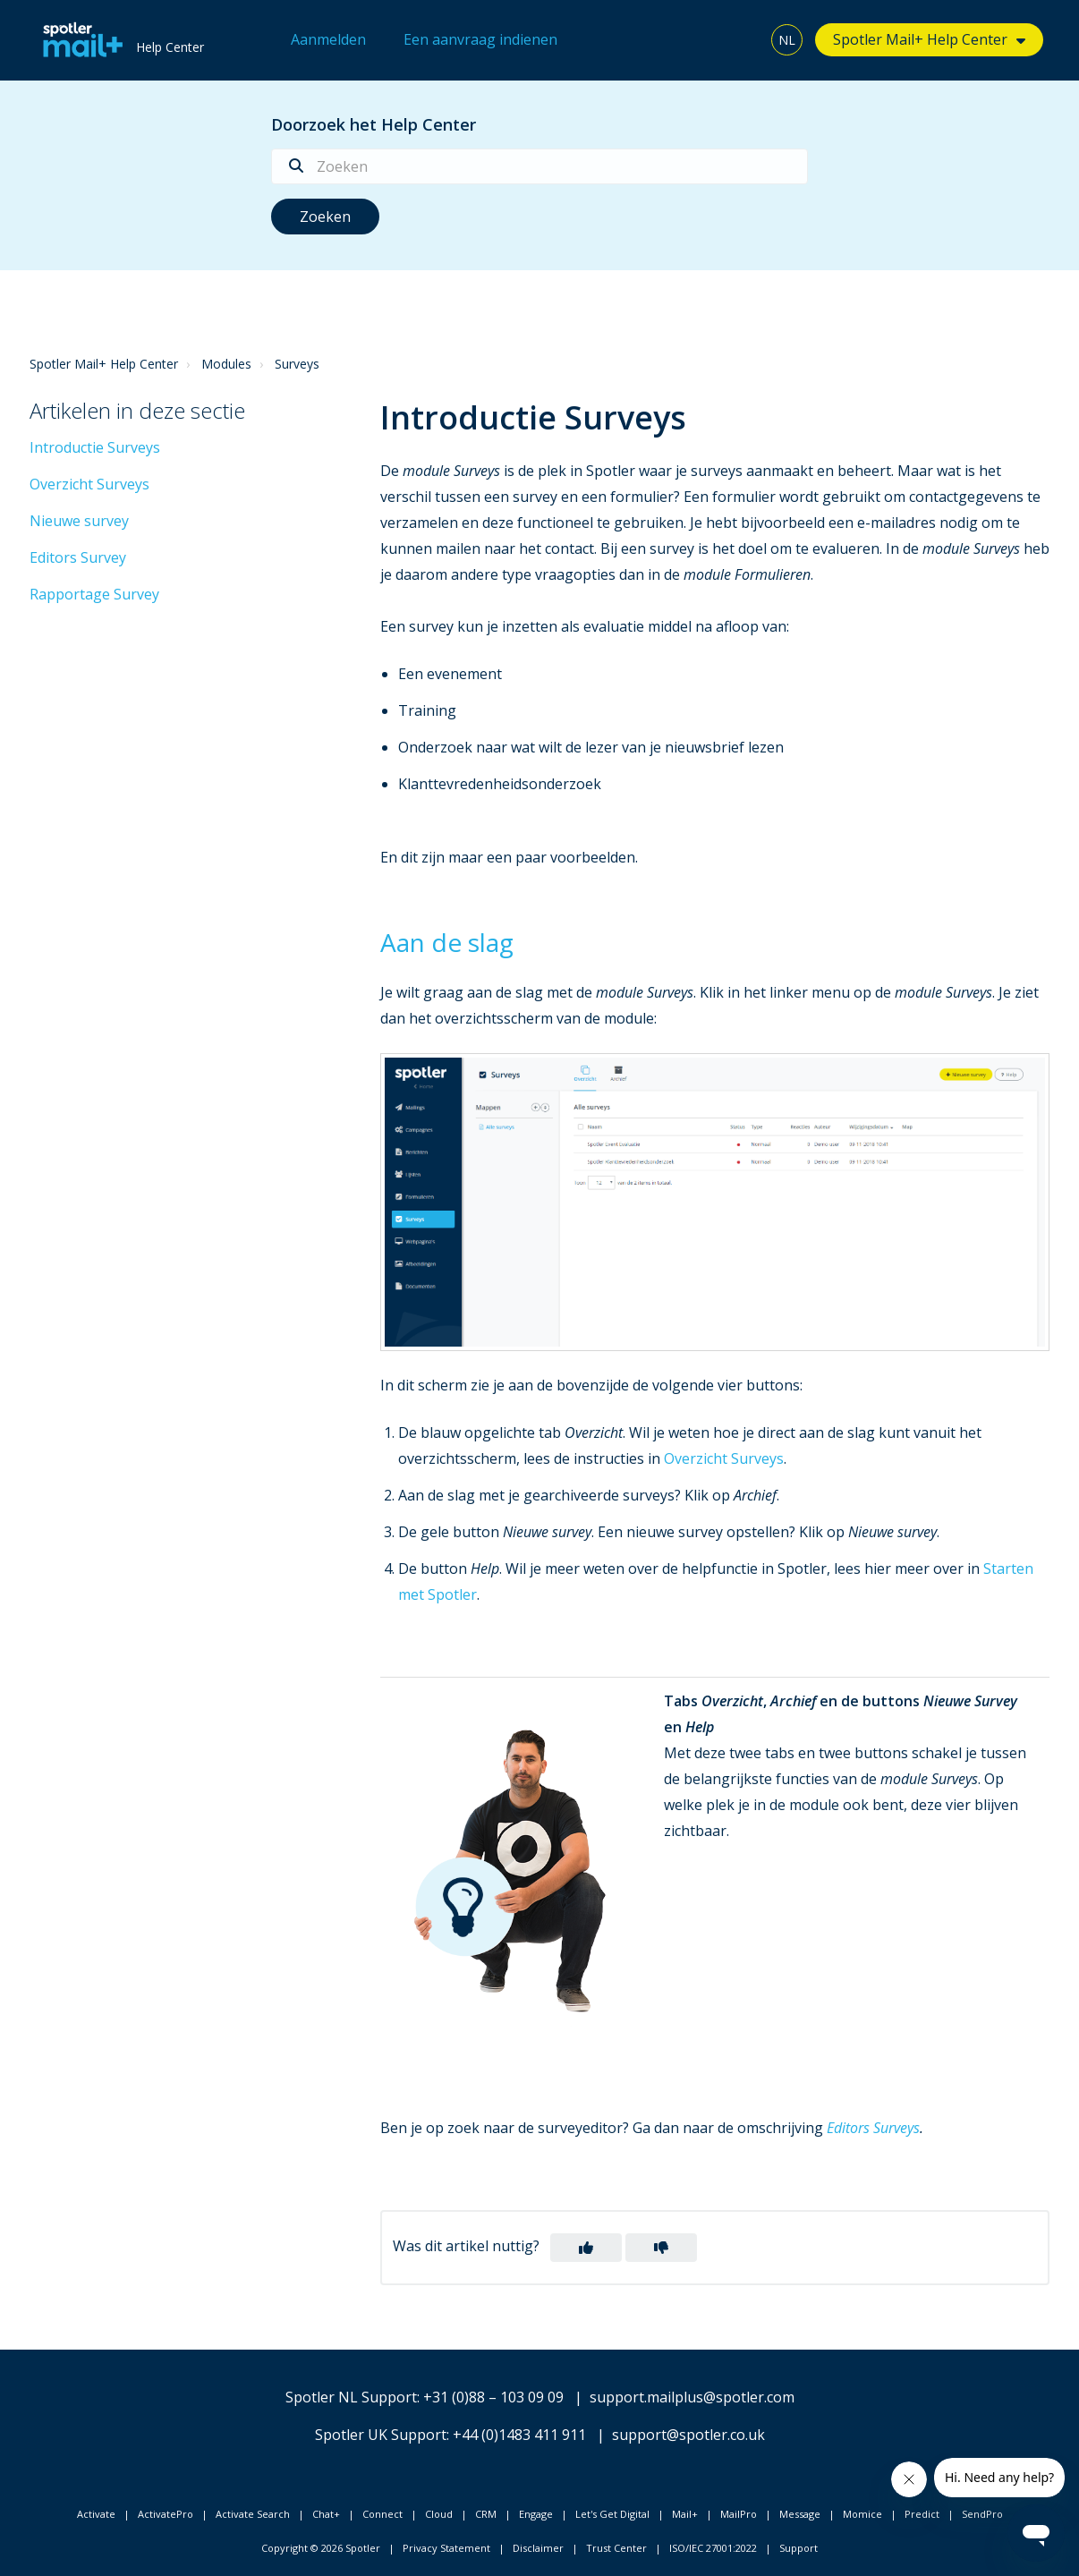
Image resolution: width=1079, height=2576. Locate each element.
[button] (586, 2247)
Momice (862, 2514)
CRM (486, 2514)
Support (798, 2548)
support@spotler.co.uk (688, 2434)
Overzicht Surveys (89, 484)
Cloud (439, 2514)
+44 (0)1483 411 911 (519, 2434)
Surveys (297, 363)
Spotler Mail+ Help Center (920, 39)
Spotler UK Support (380, 2434)
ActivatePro (165, 2514)
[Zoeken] (539, 166)
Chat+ (326, 2514)
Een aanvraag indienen (480, 39)
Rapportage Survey (94, 594)
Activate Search (253, 2514)
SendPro (982, 2514)
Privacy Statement (446, 2548)
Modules (226, 363)
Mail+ (685, 2514)
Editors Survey (78, 557)
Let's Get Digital (612, 2514)
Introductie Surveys (95, 447)
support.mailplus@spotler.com (692, 2397)
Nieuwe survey (79, 521)
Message (799, 2514)
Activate (96, 2514)
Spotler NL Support (351, 2397)
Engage (536, 2514)
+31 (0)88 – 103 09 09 (493, 2397)
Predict (922, 2514)
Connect (382, 2514)
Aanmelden (328, 39)
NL (786, 39)
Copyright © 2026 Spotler (320, 2548)
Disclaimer (538, 2548)
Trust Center (616, 2548)
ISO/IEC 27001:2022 (713, 2548)
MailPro (738, 2514)
